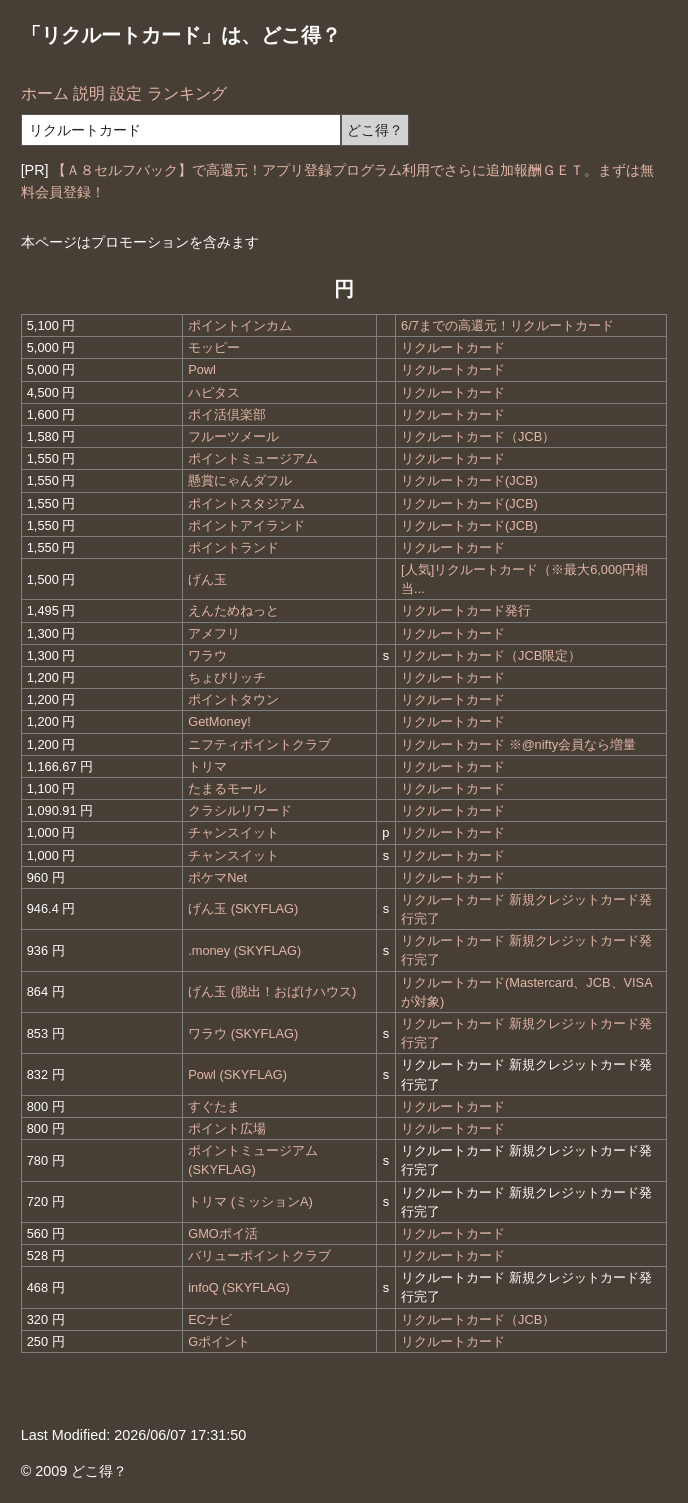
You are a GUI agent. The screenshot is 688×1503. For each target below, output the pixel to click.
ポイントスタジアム (246, 503)
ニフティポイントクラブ (259, 744)
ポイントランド (233, 547)
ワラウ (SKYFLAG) (243, 1033)
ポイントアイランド (246, 525)
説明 (89, 93)
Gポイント (219, 1341)
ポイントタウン (233, 699)
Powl (202, 369)
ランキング (187, 93)
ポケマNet (217, 877)
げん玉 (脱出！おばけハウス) (272, 991)
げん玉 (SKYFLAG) (243, 908)
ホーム (45, 93)
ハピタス (214, 392)
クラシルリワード (240, 810)
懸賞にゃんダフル (240, 480)
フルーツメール (233, 436)
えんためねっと (233, 610)
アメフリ (214, 633)
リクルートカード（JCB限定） (491, 655)
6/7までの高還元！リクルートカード (507, 325)
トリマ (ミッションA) (250, 1201)
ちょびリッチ (227, 677)
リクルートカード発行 (466, 610)
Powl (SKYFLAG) (237, 1074)
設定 (126, 93)
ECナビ (210, 1319)
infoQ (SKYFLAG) (239, 1287)
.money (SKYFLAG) (244, 950)
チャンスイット (233, 832)
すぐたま (214, 1106)
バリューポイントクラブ (259, 1255)
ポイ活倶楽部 (227, 414)
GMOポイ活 (223, 1233)
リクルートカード (453, 347)
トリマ (207, 766)
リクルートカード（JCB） (478, 436)
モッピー (214, 347)
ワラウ (207, 655)
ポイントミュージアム (253, 458)
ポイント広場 (227, 1128)
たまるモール (227, 788)
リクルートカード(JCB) (469, 480)
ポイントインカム (240, 325)
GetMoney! (219, 721)
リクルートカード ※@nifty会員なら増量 (518, 744)
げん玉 (207, 579)
